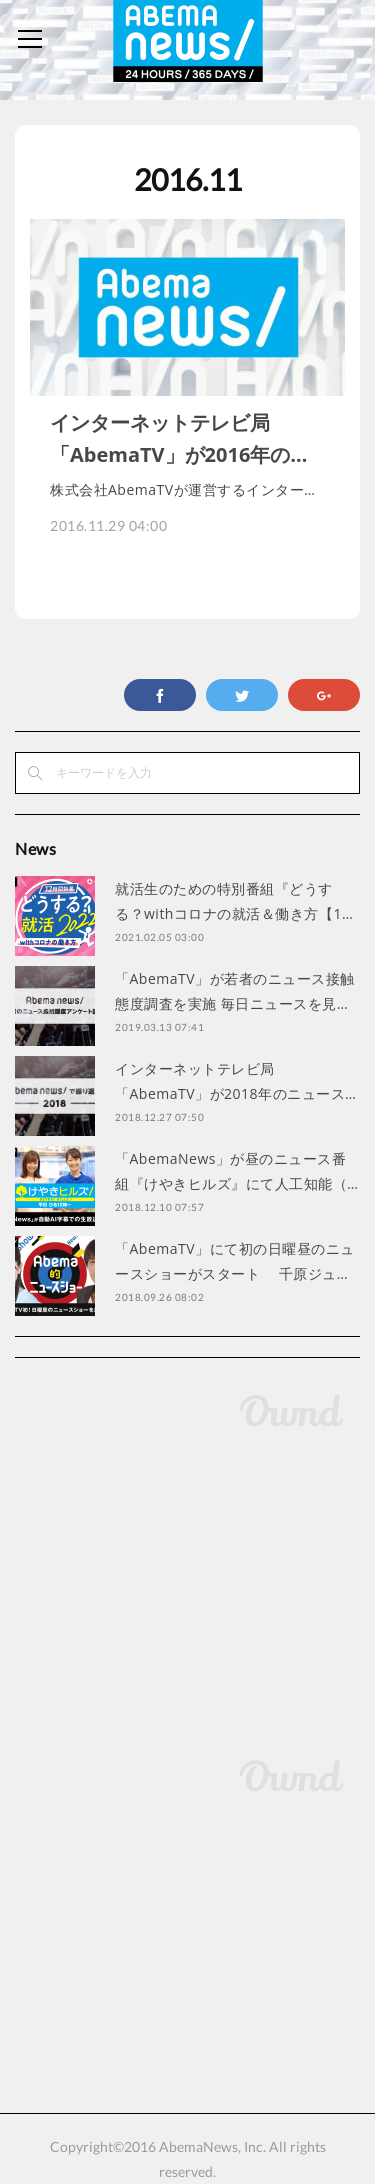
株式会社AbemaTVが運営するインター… (182, 489)
